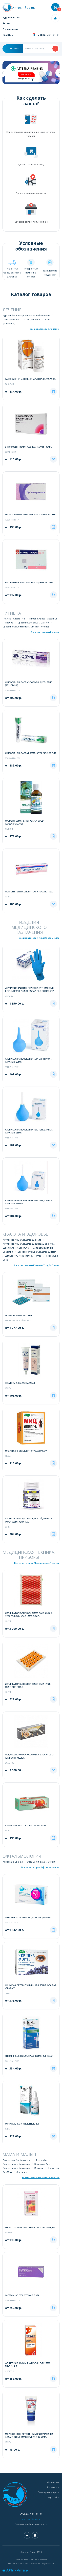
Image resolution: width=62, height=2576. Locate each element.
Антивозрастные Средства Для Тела (22, 1239)
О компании (10, 29)
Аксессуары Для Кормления (17, 2159)
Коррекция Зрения (13, 1861)
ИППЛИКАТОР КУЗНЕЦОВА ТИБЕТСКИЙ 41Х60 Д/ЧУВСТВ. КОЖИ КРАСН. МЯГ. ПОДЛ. (29, 1615)
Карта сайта (54, 2497)
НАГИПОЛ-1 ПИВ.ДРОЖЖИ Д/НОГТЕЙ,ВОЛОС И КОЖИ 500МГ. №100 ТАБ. (28, 1520)
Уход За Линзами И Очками (41, 1861)
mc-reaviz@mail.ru (31, 2519)
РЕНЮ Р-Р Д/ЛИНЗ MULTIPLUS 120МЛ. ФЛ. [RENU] (29, 2056)
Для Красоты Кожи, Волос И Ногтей (23, 1255)
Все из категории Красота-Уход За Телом (37, 1265)
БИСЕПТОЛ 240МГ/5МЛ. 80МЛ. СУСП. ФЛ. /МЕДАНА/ (30, 2227)
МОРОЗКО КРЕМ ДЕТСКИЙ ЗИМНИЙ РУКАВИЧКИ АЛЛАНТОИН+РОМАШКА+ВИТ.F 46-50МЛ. (29, 2435)
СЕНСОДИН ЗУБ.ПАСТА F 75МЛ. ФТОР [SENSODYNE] (30, 753)
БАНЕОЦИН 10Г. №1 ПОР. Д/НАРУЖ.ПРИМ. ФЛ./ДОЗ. (30, 379)
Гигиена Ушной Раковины (43, 618)
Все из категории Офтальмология (40, 1867)
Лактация (21, 2171)
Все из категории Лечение (45, 328)
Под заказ (53, 526)
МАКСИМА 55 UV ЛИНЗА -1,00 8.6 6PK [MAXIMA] (28, 1917)
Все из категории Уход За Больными (39, 937)
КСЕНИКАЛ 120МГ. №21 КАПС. (19, 1315)
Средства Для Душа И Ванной (33, 622)
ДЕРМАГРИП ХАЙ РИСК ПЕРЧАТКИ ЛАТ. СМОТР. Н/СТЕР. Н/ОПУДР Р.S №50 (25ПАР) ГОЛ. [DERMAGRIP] (29, 989)
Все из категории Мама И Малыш (41, 2177)
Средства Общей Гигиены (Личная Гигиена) (26, 626)
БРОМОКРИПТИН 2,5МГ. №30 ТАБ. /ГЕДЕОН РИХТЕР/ (30, 514)
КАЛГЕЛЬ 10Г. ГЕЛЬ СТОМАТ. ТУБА (22, 2295)
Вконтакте (27, 2535)
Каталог (12, 48)
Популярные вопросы (49, 2492)
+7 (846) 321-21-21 (48, 35)
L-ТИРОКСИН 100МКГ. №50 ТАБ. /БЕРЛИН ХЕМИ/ (28, 446)
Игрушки (38, 2167)
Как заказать (53, 2487)
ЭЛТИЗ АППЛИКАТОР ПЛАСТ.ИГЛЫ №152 (25, 1825)
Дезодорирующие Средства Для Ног (37, 1251)
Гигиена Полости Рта (14, 618)
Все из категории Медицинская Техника (37, 1562)
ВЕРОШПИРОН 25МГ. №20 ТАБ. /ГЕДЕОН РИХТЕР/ (29, 582)
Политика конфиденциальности (31, 2524)
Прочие (9, 622)
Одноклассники (35, 2535)
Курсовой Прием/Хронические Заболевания (26, 315)
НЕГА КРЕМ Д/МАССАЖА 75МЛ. (20, 1383)
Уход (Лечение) (32, 319)
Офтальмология (11, 319)
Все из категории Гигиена (45, 632)
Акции (6, 23)
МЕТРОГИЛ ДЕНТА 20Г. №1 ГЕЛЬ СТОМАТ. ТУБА (29, 891)
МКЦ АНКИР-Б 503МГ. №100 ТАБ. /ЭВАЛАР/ (26, 1451)
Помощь (7, 34)
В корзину (53, 391)
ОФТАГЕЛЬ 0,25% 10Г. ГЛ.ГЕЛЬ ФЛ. (22, 2123)
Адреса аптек (11, 17)
